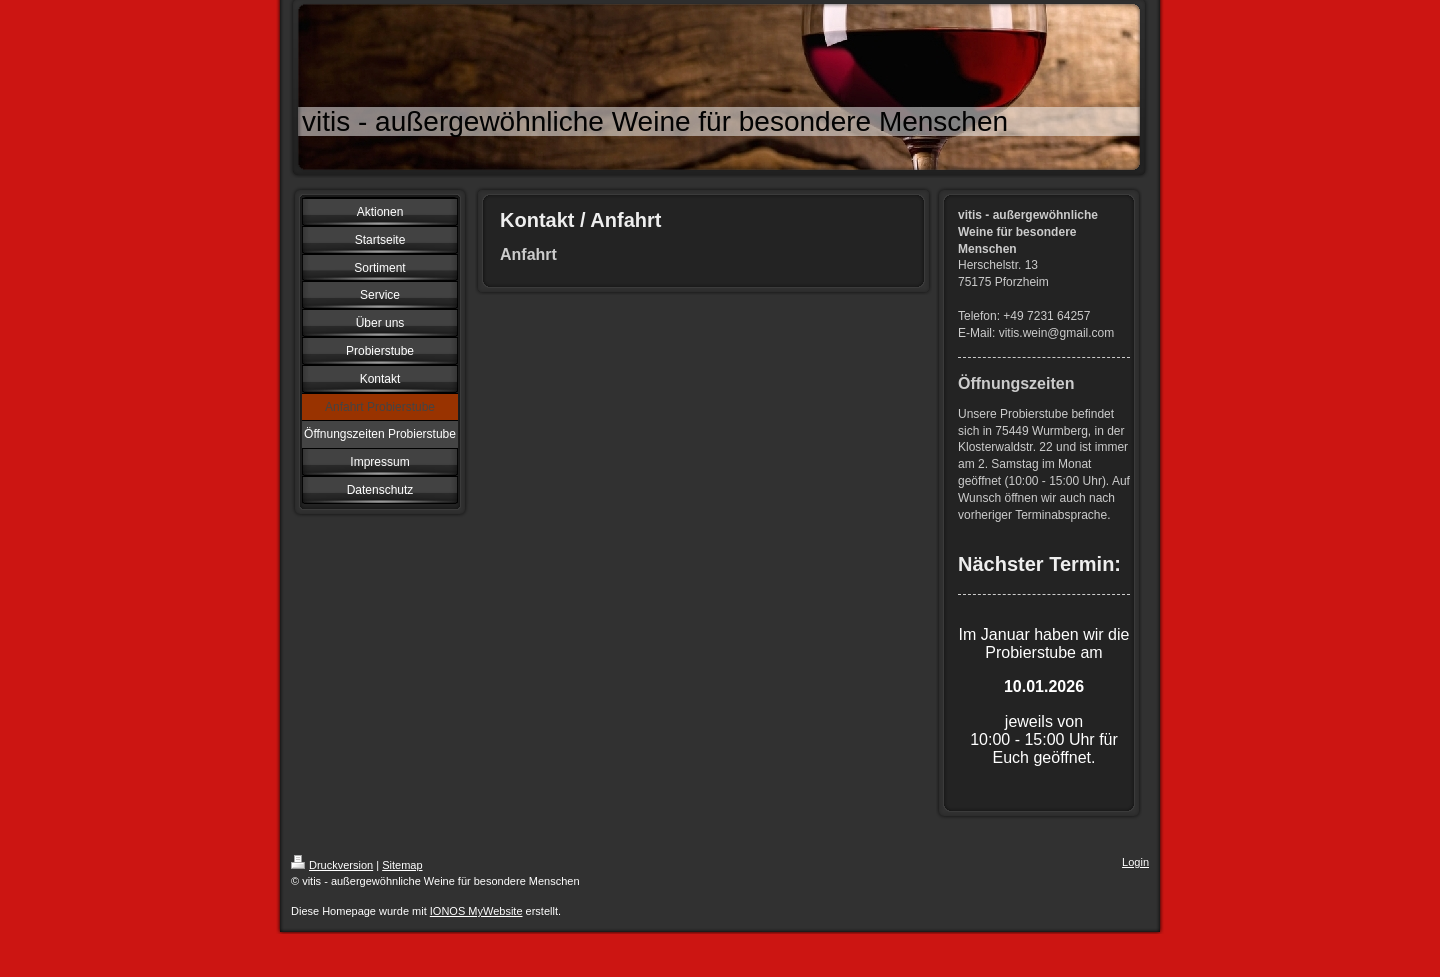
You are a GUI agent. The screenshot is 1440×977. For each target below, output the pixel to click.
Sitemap (402, 865)
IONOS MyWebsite (476, 911)
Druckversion (332, 865)
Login (1135, 862)
